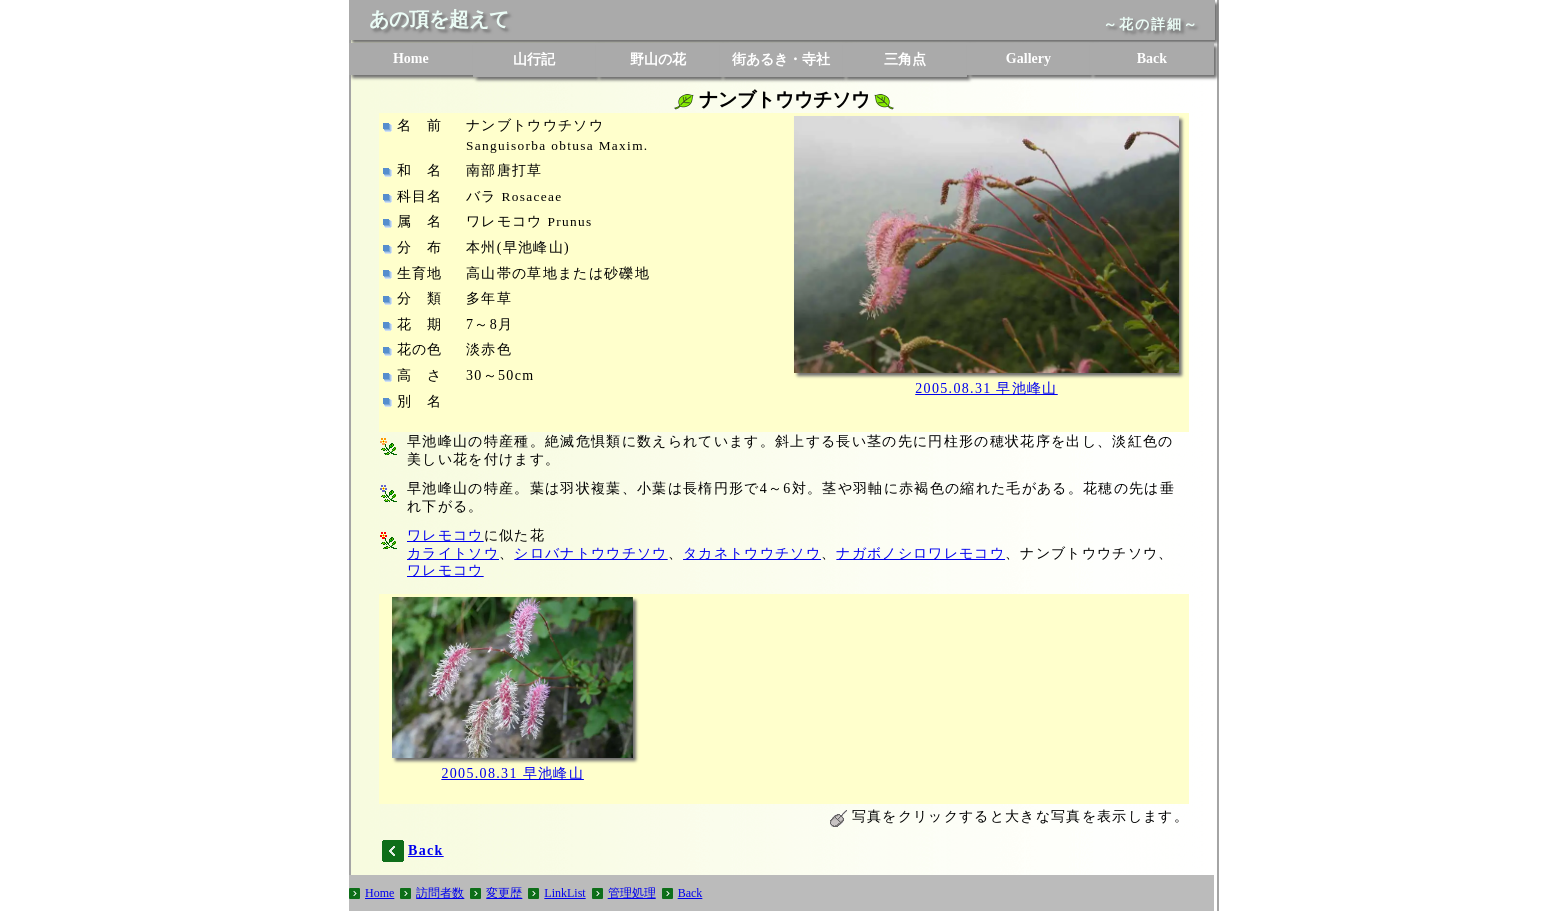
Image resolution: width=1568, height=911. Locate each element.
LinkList (564, 893)
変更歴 (504, 893)
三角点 (905, 59)
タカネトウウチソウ (752, 553)
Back (1152, 58)
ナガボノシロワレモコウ (920, 553)
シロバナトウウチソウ (590, 553)
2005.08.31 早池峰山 (986, 388)
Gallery (1028, 58)
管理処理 (632, 893)
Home (411, 58)
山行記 (534, 59)
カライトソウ (453, 553)
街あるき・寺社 (781, 59)
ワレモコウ (445, 535)
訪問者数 (440, 893)
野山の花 (658, 59)
